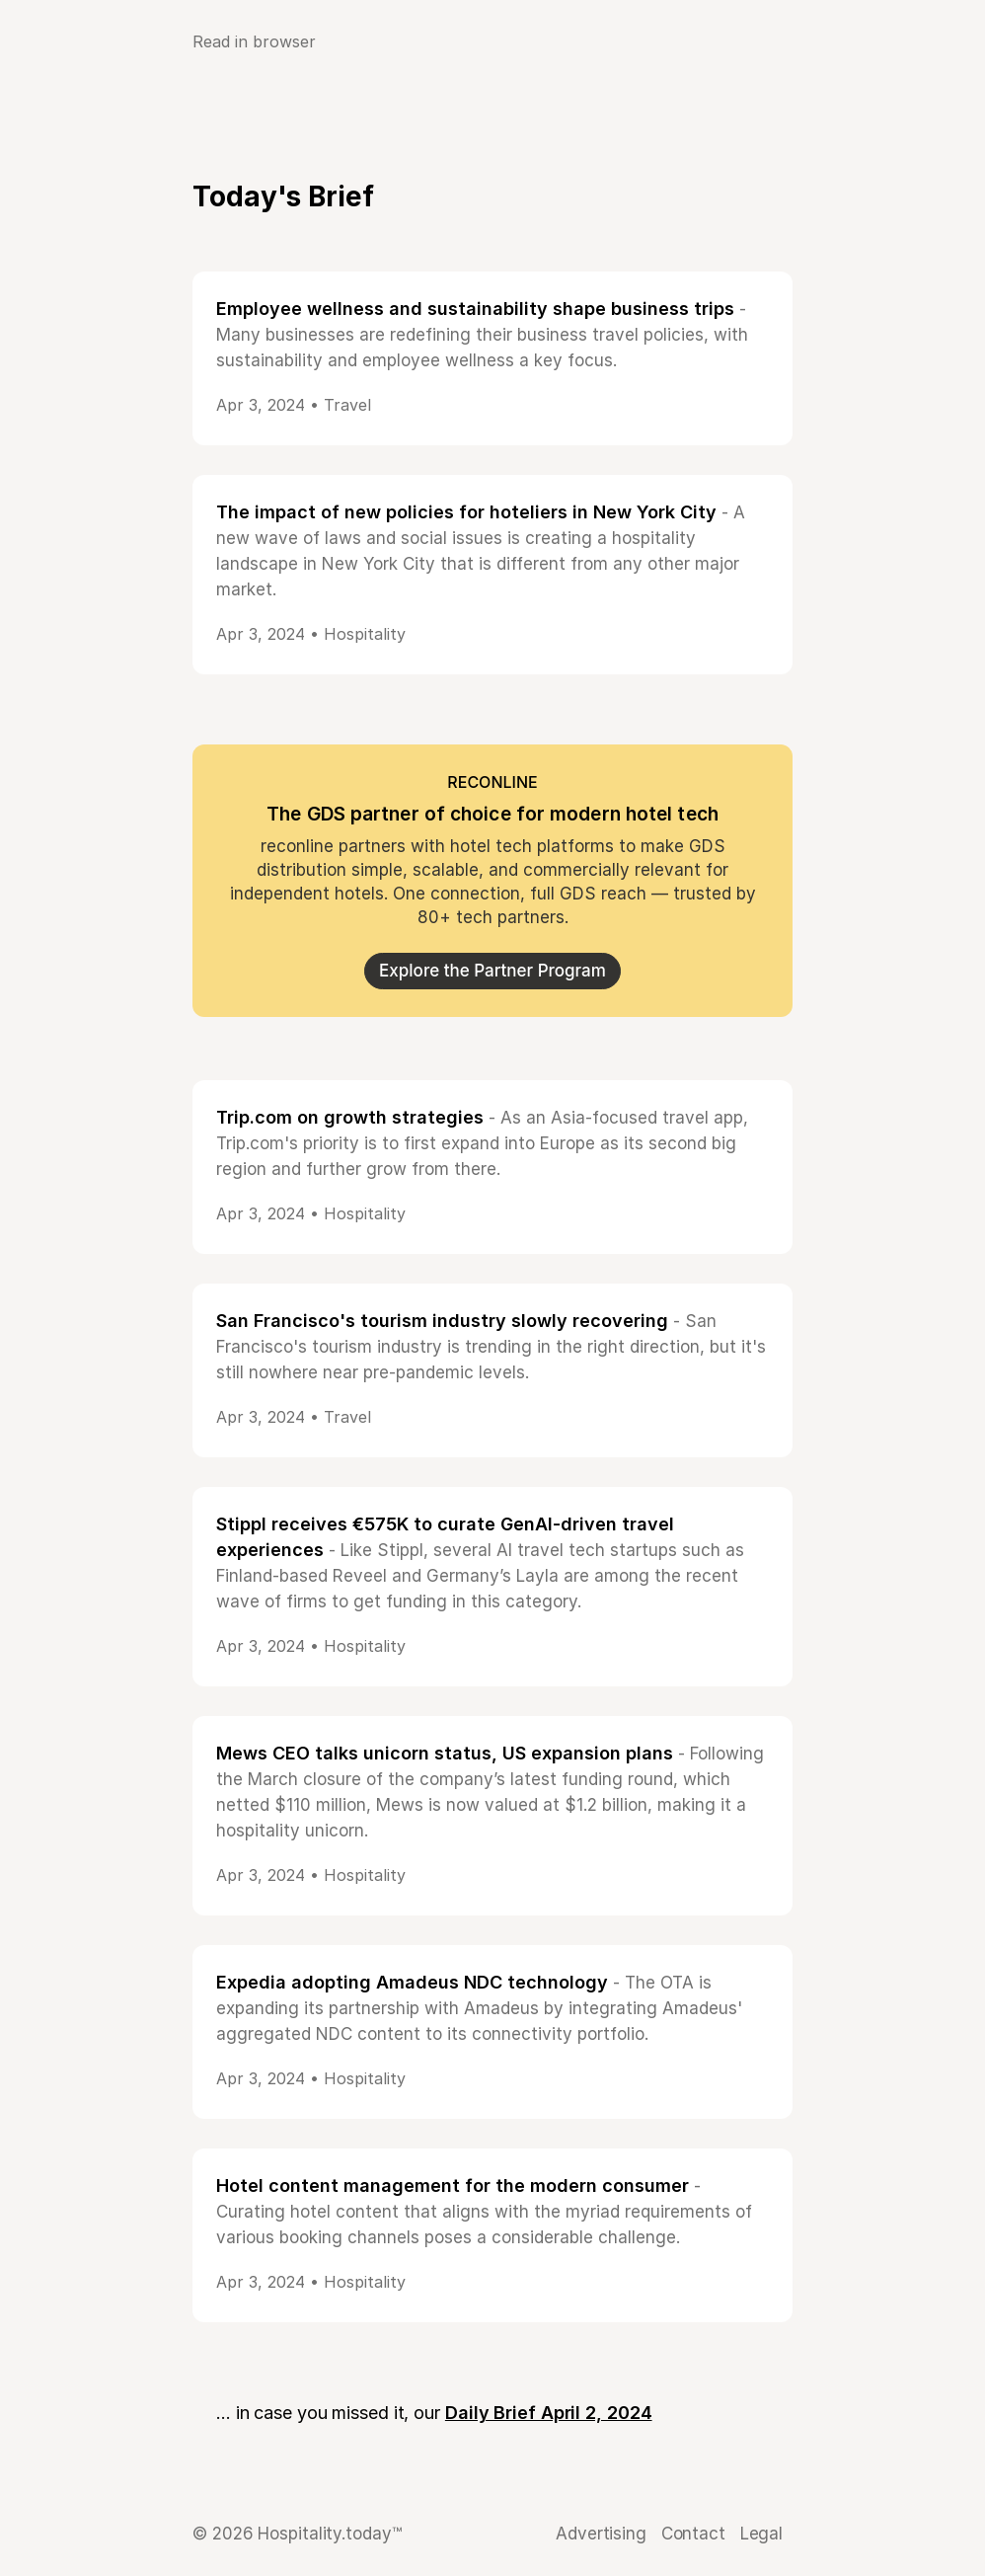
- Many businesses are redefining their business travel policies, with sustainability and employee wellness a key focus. (482, 334)
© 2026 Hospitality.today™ (297, 2533)
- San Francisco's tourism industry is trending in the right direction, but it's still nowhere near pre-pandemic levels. (491, 1346)
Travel (347, 405)
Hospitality (365, 634)
